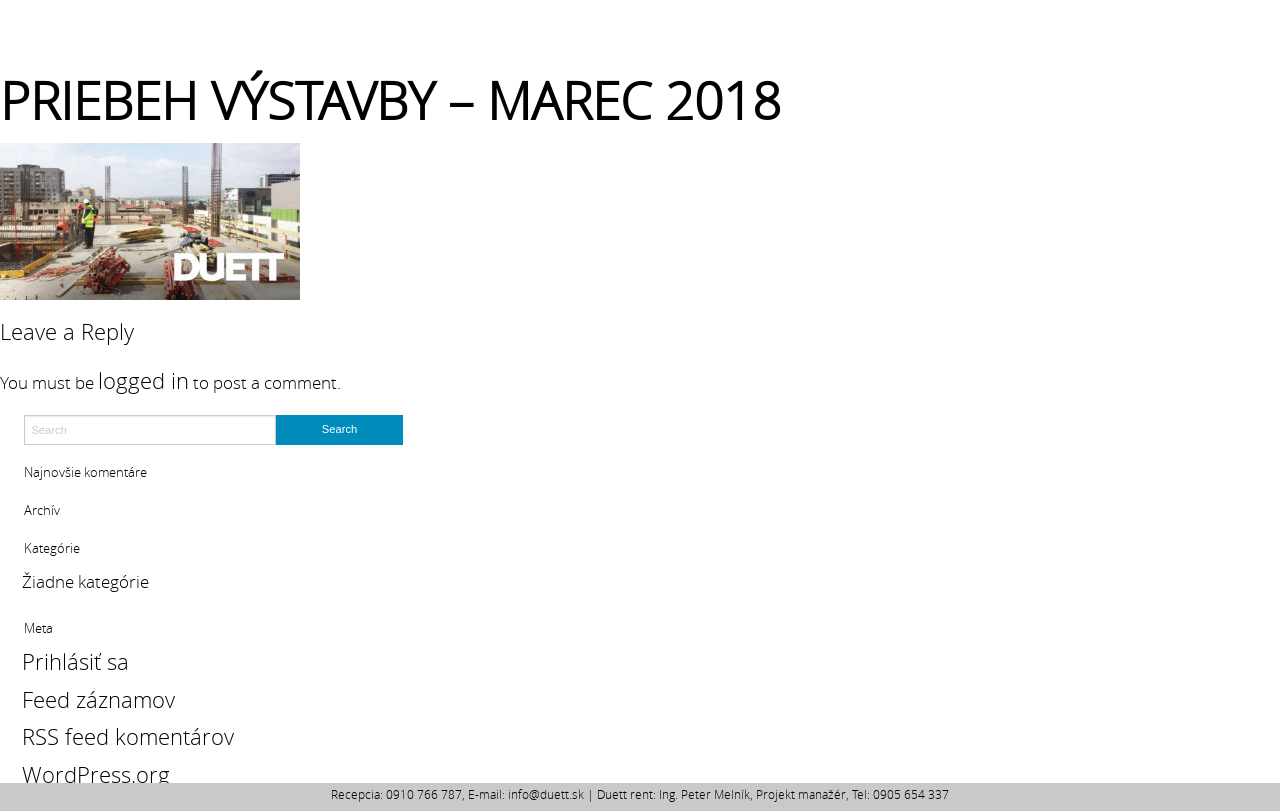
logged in (143, 380)
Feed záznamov (98, 699)
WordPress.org (96, 774)
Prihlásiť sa (75, 661)
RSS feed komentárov (128, 736)
